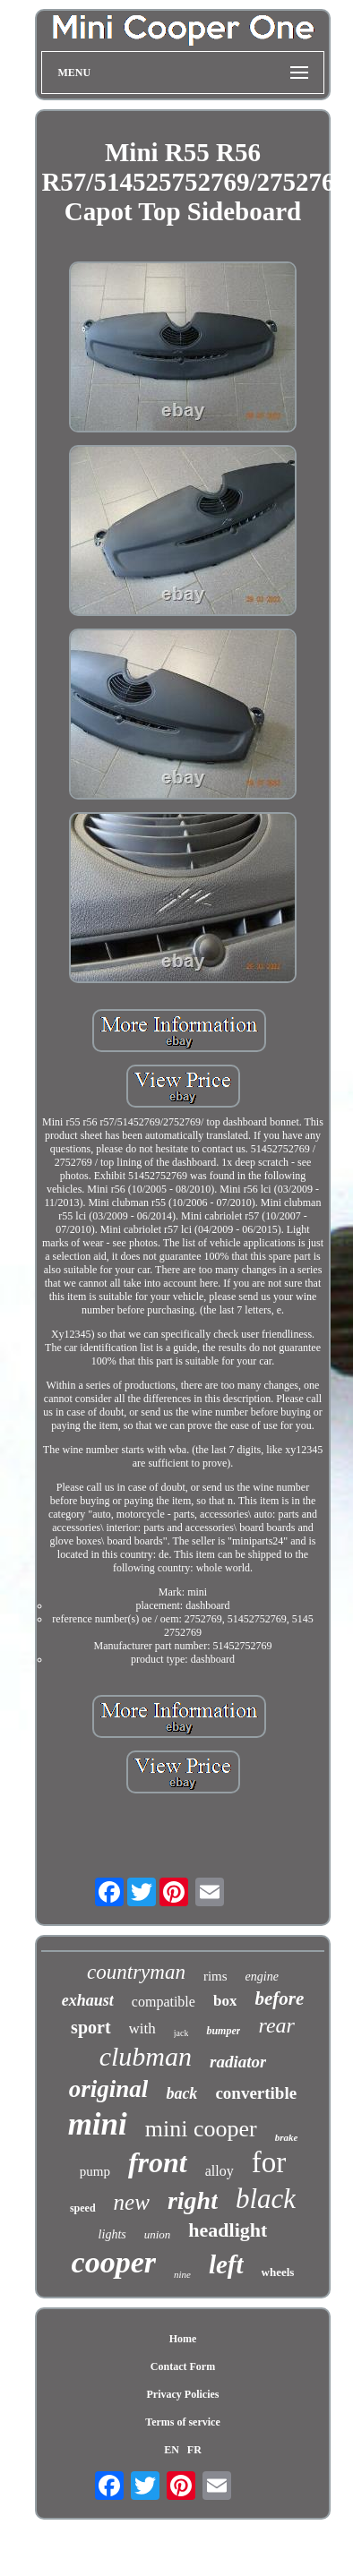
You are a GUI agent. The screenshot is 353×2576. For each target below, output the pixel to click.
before (279, 1998)
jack (181, 2033)
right (193, 2200)
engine (262, 1976)
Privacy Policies (183, 2394)
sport (90, 2027)
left (226, 2264)
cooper (114, 2262)
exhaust (88, 2000)
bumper (223, 2030)
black (266, 2198)
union (157, 2234)
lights (112, 2234)
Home (183, 2338)
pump (95, 2171)
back (181, 2093)
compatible (163, 2001)
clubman (145, 2056)
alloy (219, 2170)
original (109, 2088)
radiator (238, 2061)
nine (182, 2274)
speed (83, 2208)
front (157, 2162)
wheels (278, 2272)
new (132, 2202)
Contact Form (183, 2366)
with (142, 2028)
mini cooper (201, 2129)
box (225, 2000)
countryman (136, 1972)
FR (194, 2449)
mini (97, 2124)
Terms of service (182, 2422)
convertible (256, 2093)
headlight (227, 2230)
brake (286, 2137)
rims (215, 1976)
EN (171, 2449)
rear (276, 2025)
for (269, 2162)
